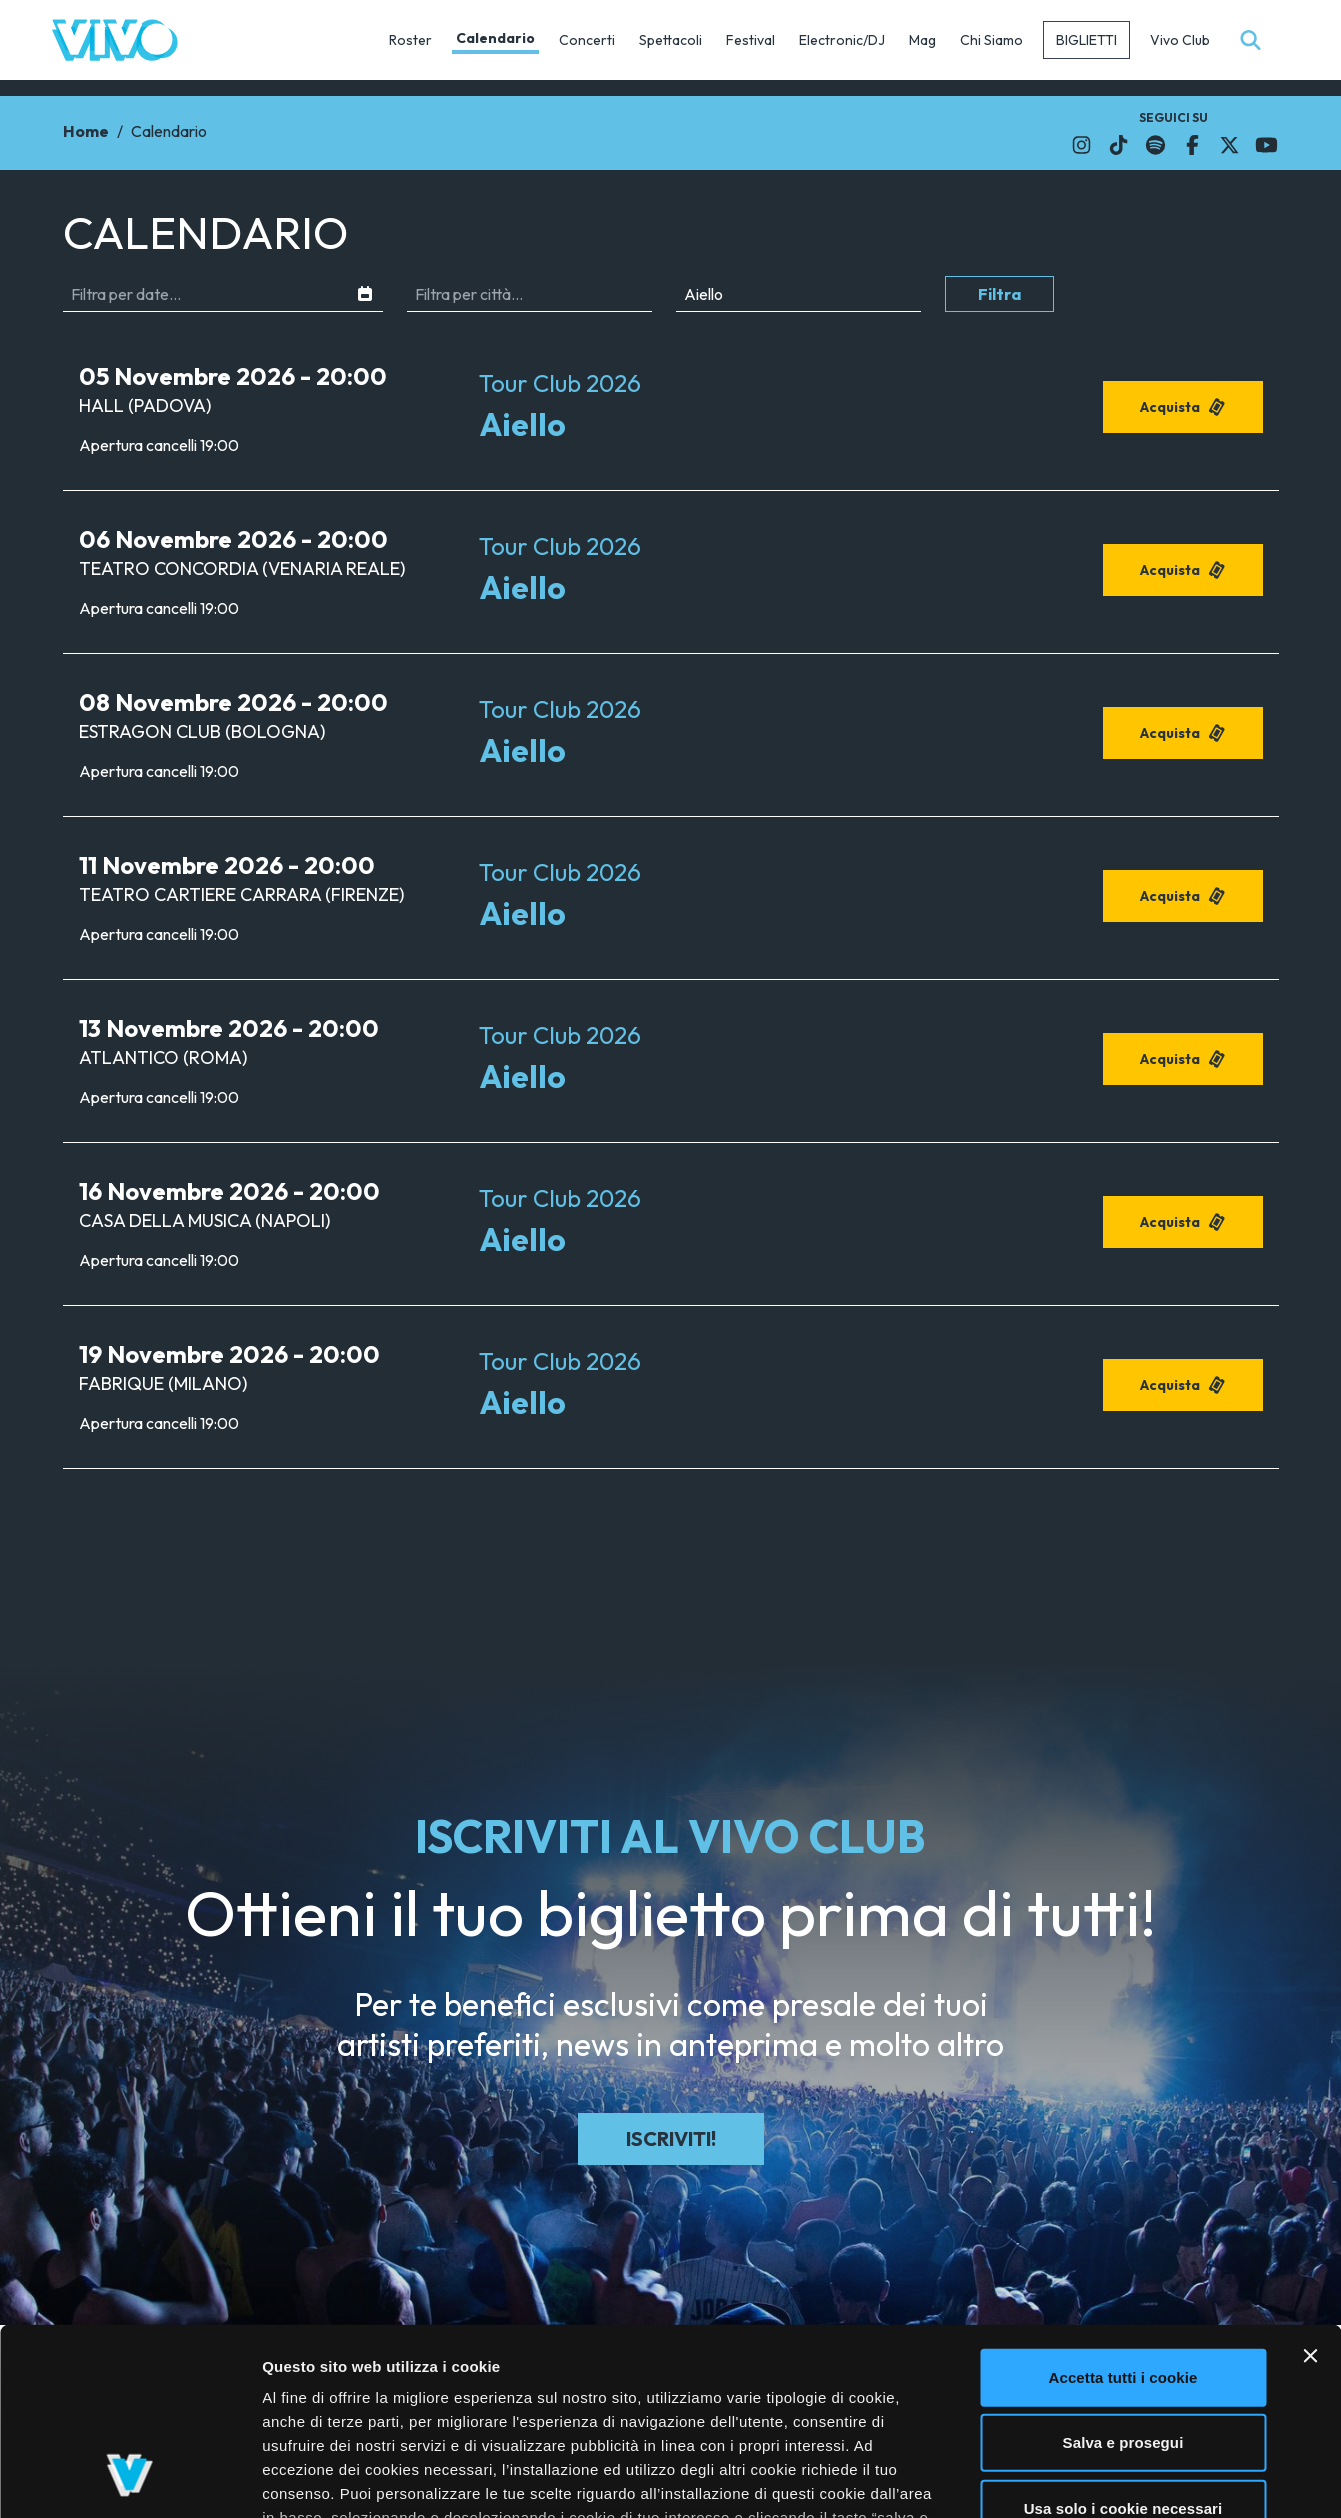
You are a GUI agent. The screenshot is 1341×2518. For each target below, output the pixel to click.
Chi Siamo (991, 40)
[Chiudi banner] (1310, 2191)
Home (86, 131)
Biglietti (1086, 40)
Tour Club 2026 (560, 383)
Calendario (495, 38)
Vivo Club (1180, 40)
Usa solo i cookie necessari (1123, 2343)
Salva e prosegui (1123, 2277)
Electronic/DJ (842, 40)
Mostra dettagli (1062, 2478)
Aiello (522, 424)
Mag (922, 40)
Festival (750, 40)
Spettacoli (670, 40)
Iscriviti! (671, 2138)
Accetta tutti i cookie (1123, 2212)
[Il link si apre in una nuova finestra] (1081, 145)
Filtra (999, 294)
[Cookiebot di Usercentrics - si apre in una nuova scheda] (129, 2479)
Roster (410, 40)
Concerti (587, 40)
